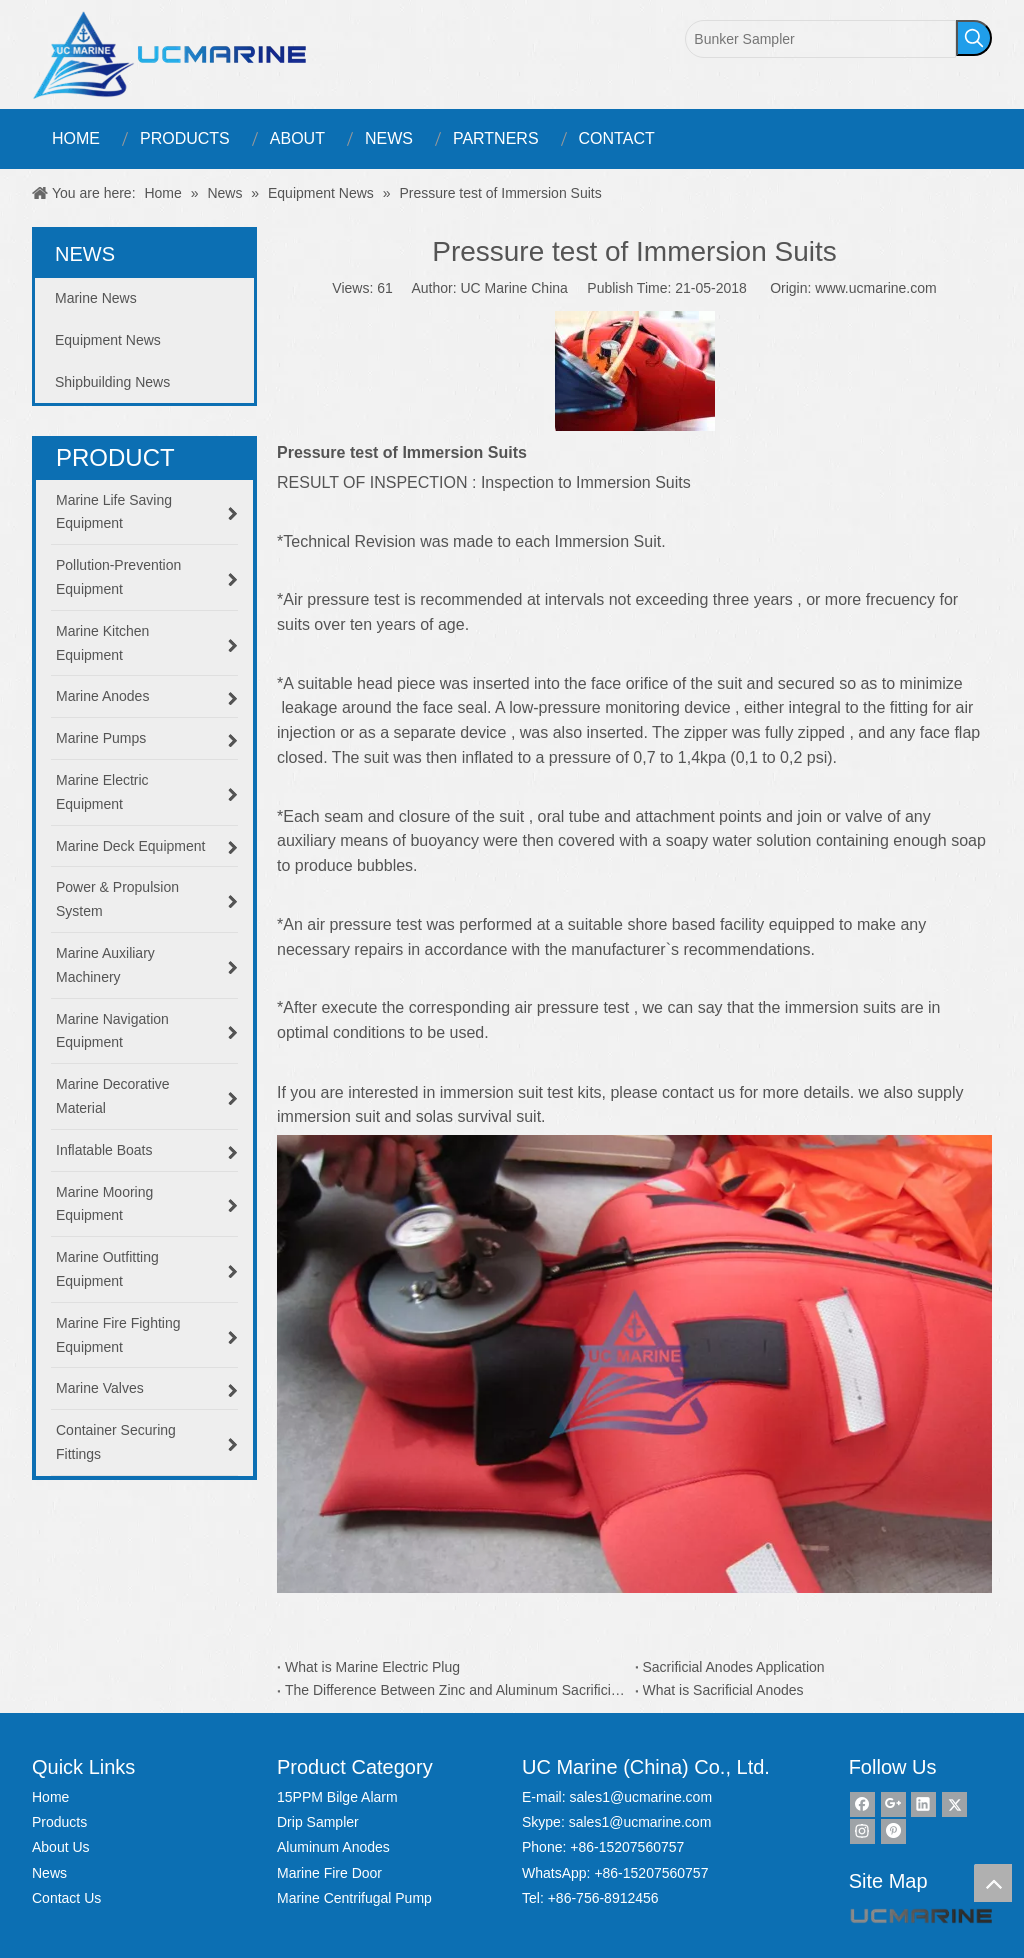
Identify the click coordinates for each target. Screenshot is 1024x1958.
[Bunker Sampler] (820, 38)
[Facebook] (862, 1804)
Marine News (96, 298)
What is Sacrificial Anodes (723, 1690)
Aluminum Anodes (333, 1847)
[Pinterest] (893, 1831)
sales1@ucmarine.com (640, 1797)
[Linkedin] (923, 1804)
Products (59, 1822)
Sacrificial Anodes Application (734, 1667)
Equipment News (108, 340)
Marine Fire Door (329, 1873)
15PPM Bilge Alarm (337, 1797)
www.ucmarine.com (875, 288)
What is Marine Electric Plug (372, 1667)
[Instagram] (862, 1831)
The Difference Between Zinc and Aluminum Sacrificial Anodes (456, 1690)
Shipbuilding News (112, 382)
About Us (61, 1847)
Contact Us (66, 1898)
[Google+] (893, 1804)
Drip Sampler (318, 1822)
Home (50, 1797)
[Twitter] (954, 1804)
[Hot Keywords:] (974, 38)
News (49, 1873)
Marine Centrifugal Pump (354, 1898)
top (993, 1883)
